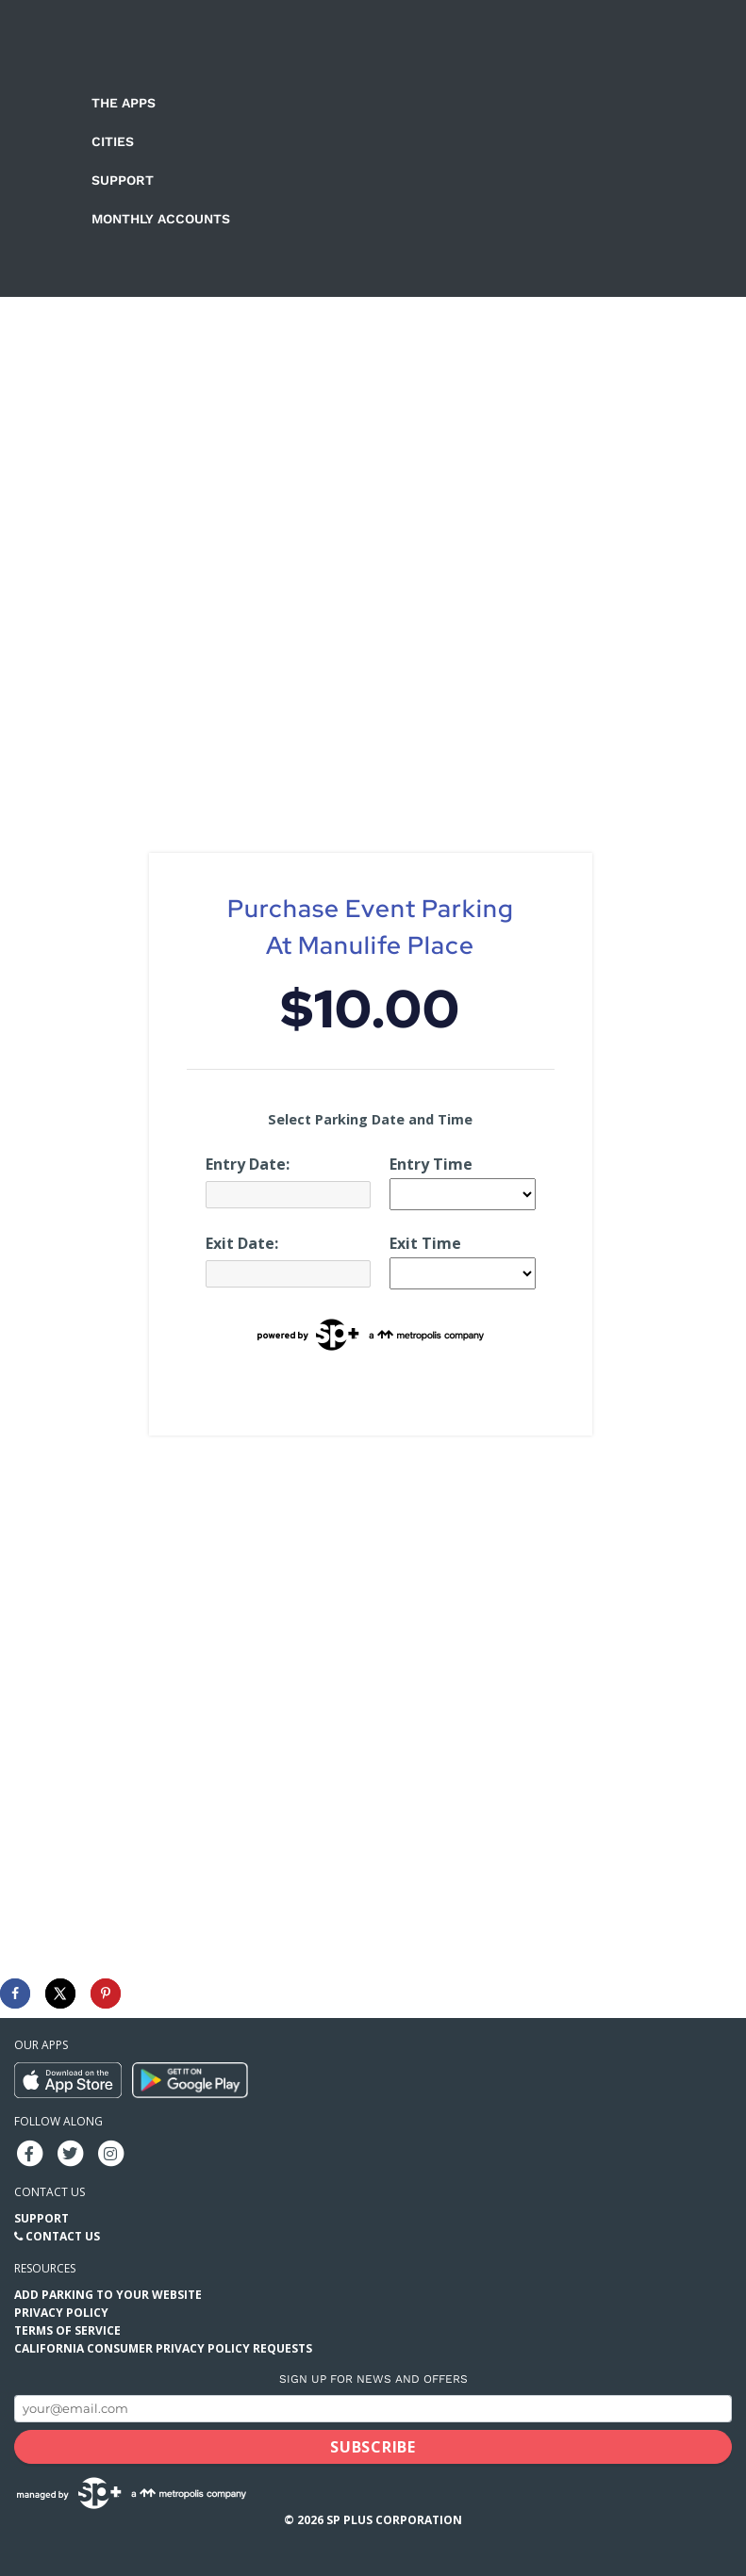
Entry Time (431, 1164)
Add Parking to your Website (108, 2295)
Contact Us (62, 2236)
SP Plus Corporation (394, 2520)
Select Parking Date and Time (370, 1119)
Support (122, 180)
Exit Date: (242, 1243)
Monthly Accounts (160, 218)
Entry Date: (248, 1164)
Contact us (49, 2192)
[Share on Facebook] (15, 1993)
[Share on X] (60, 1993)
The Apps (123, 102)
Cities (112, 141)
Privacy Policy (61, 2313)
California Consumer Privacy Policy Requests (163, 2348)
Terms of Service (67, 2330)
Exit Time (425, 1243)
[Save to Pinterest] (106, 1993)
